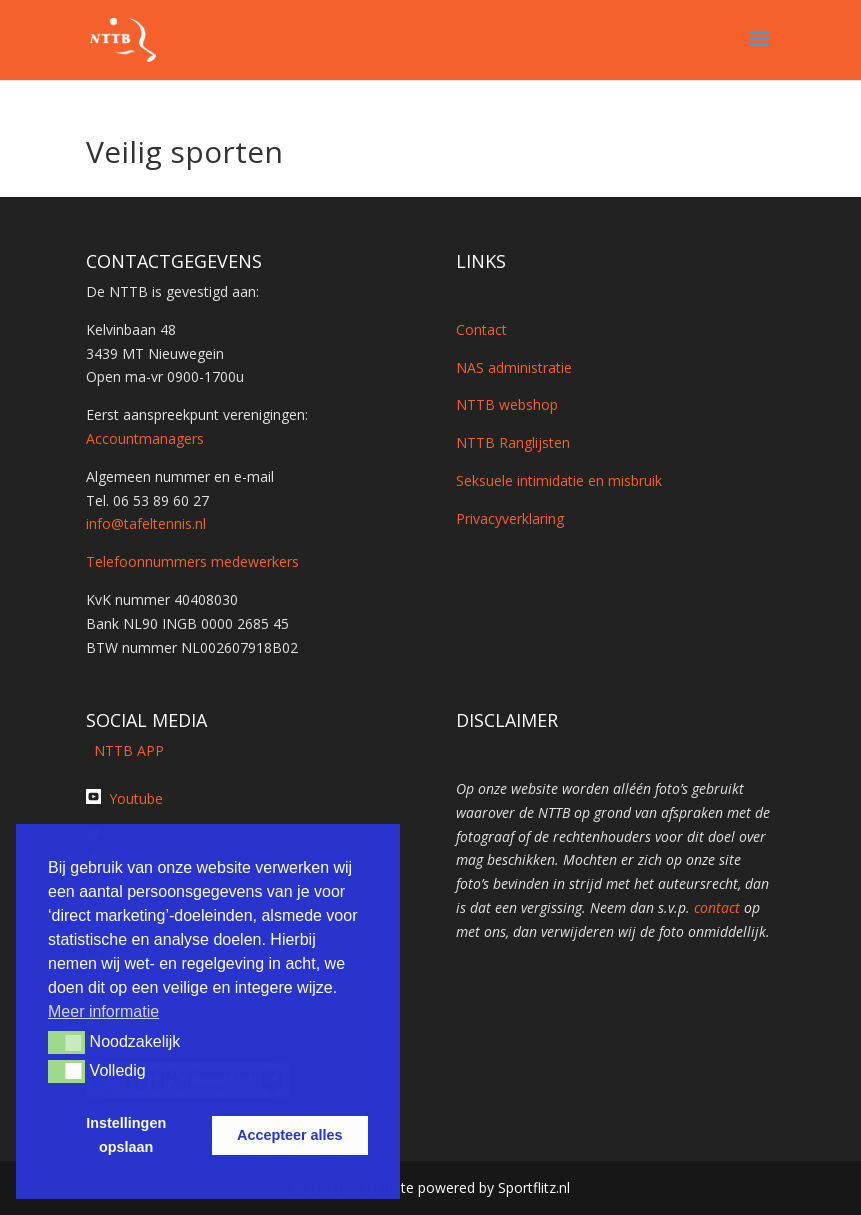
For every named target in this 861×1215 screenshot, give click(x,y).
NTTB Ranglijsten (513, 442)
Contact (481, 329)
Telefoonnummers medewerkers (192, 561)
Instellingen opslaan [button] (126, 1135)
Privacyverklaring (510, 518)
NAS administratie (514, 367)
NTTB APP (125, 750)
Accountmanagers (145, 438)
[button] (66, 1042)
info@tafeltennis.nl (146, 523)
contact (717, 907)
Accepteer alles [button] (290, 1135)
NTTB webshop (507, 404)
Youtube (136, 798)
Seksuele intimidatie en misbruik (559, 480)
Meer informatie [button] (103, 1011)
